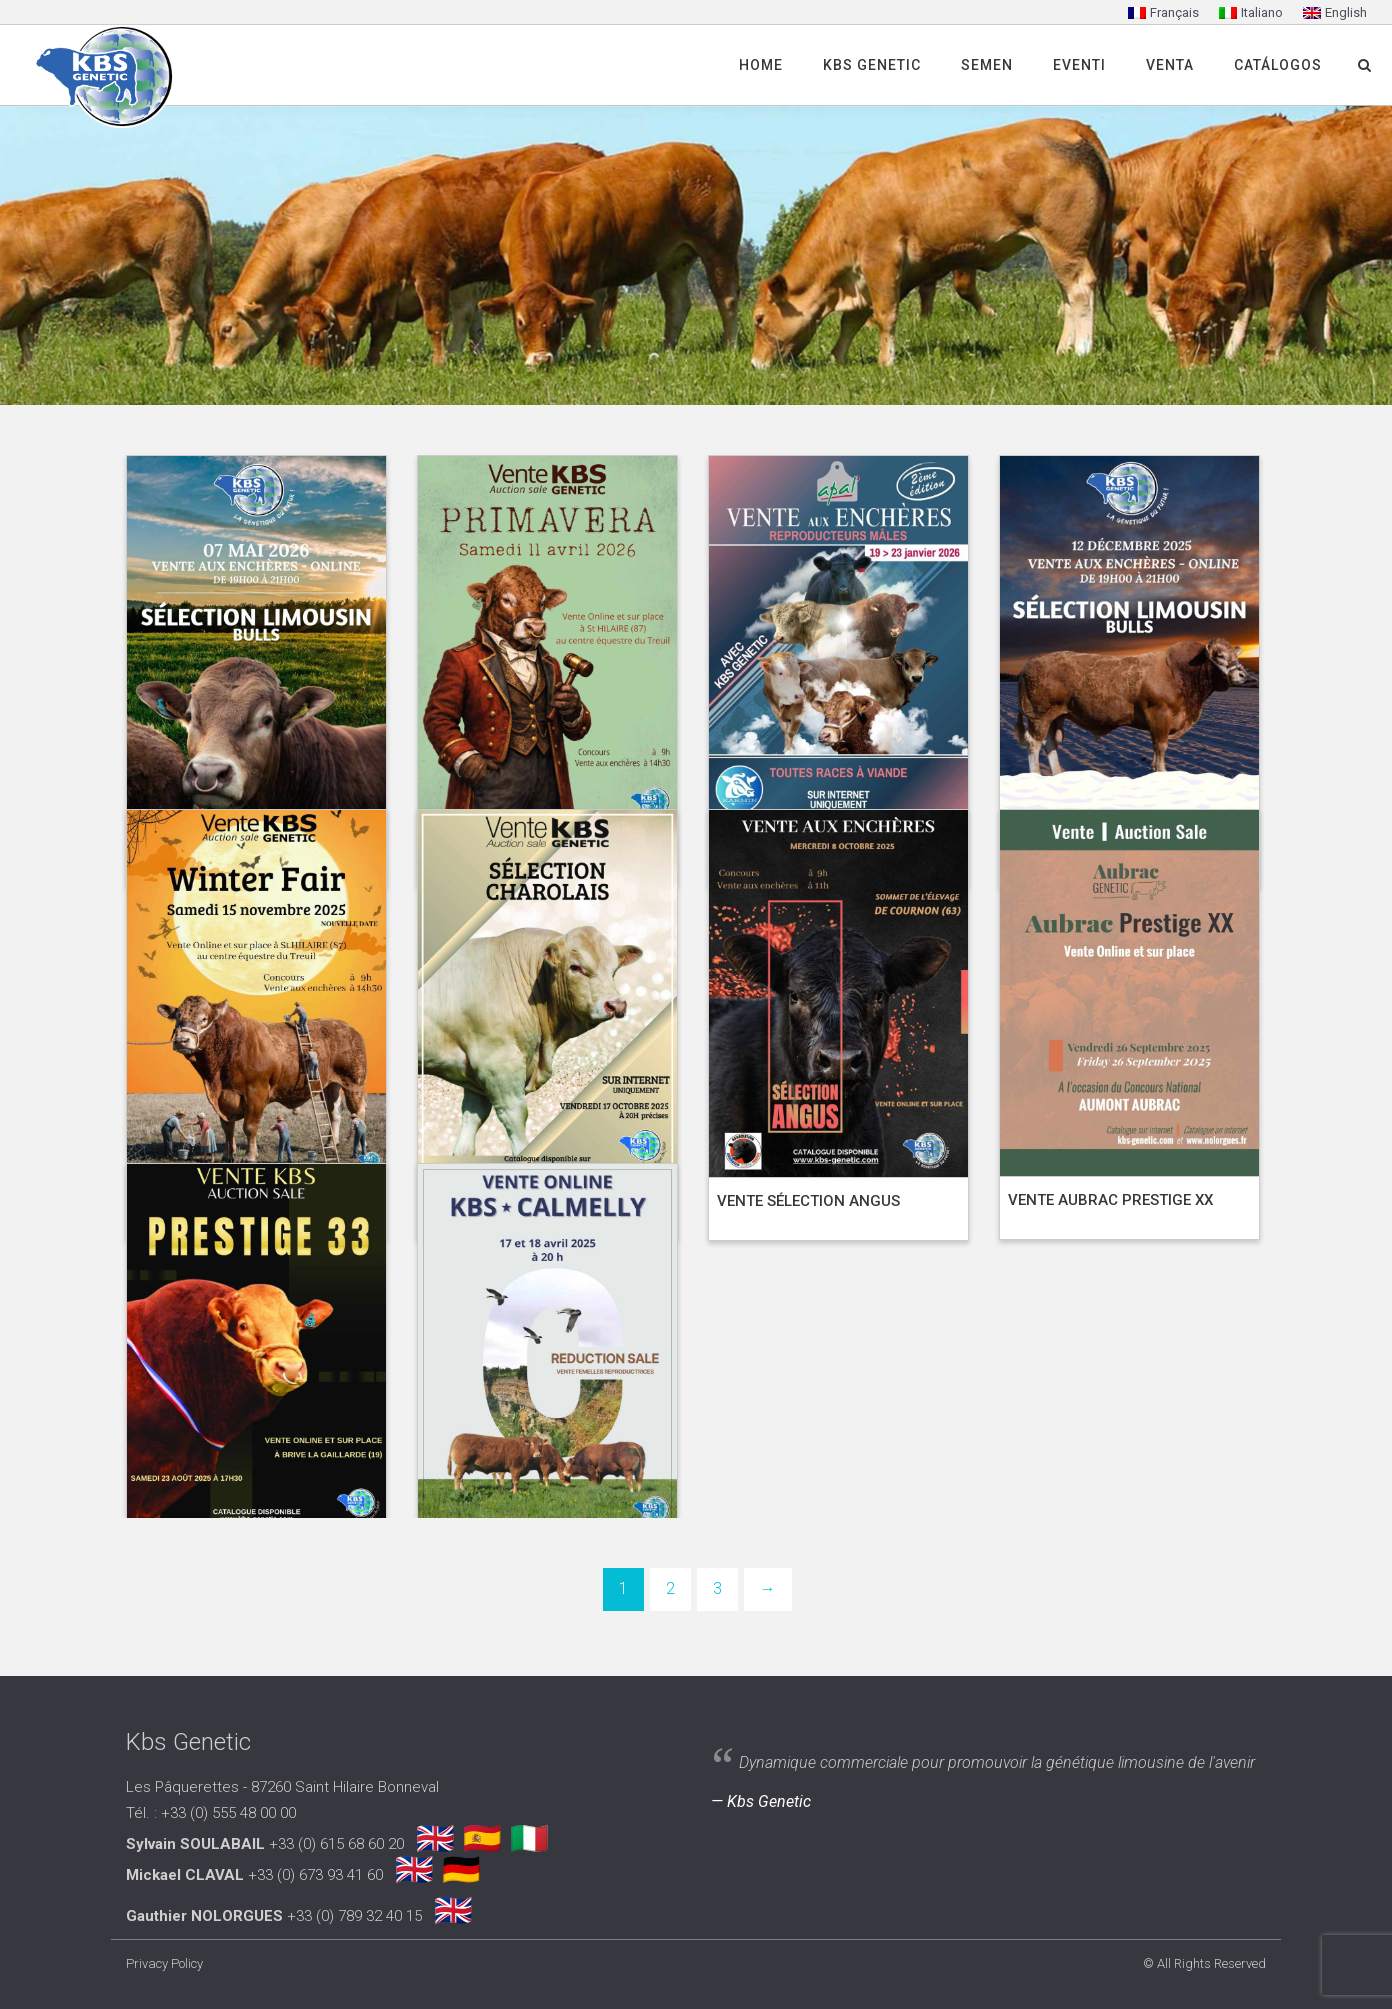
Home (761, 65)
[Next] (768, 1589)
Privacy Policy (164, 1963)
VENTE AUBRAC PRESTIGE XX (1110, 1200)
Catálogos (1278, 65)
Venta (1170, 65)
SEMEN (987, 65)
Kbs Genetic (872, 65)
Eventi (1079, 65)
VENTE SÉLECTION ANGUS (808, 1201)
